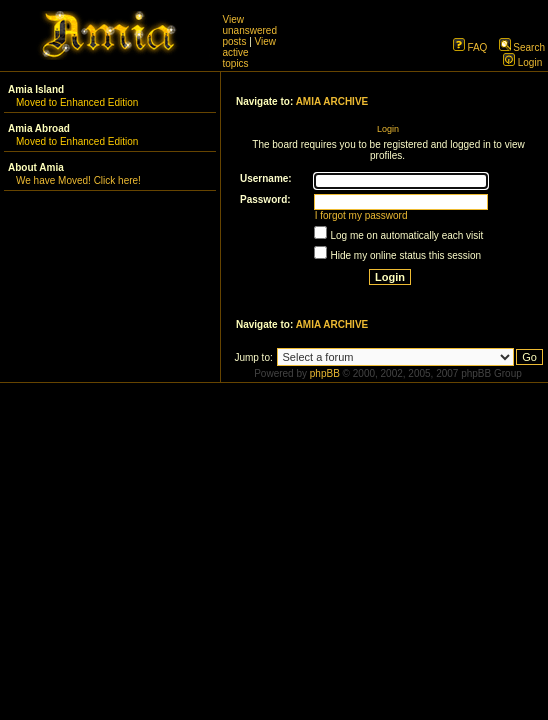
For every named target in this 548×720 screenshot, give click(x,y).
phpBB (325, 373)
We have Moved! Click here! (78, 180)
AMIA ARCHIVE (332, 101)
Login (522, 62)
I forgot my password (361, 215)
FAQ (470, 47)
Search (522, 47)
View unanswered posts (250, 30)
